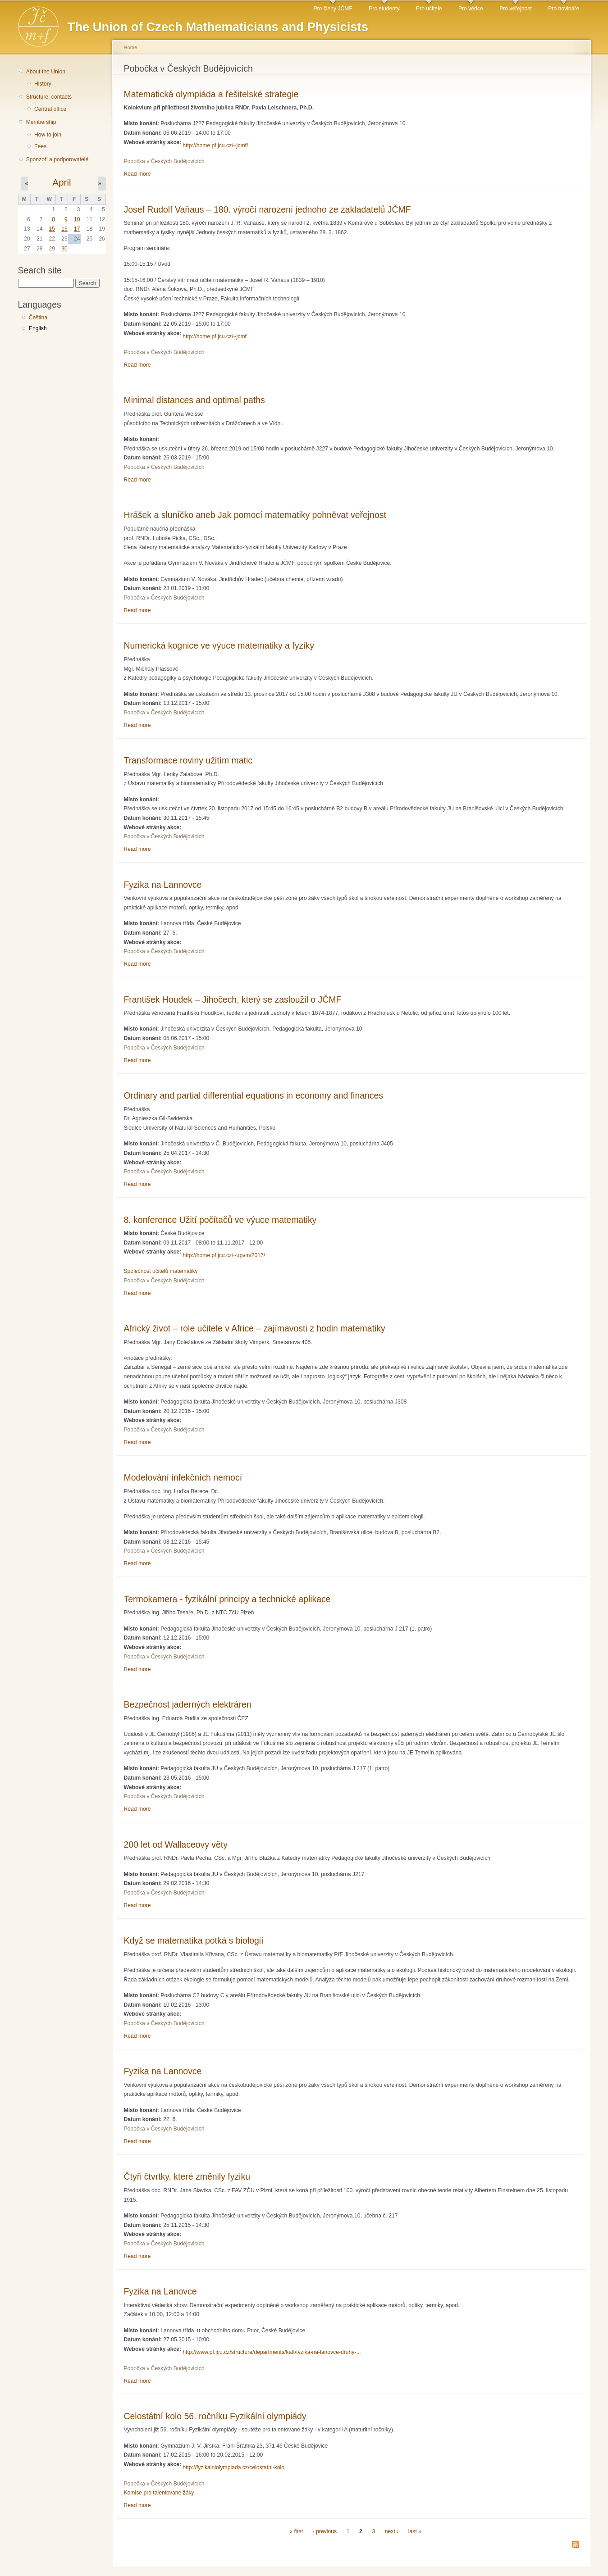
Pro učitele (429, 8)
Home (130, 47)
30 (64, 248)
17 (77, 229)
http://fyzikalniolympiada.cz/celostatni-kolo (233, 2467)
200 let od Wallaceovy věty (176, 1844)
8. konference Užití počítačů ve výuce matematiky (220, 1220)
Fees (40, 146)
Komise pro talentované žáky (159, 2493)
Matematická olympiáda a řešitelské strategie (211, 94)
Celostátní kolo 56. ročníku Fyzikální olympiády (215, 2416)
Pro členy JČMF (332, 8)
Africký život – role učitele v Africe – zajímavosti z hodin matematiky (254, 1328)
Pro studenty (384, 8)
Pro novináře (563, 8)
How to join (47, 135)
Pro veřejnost (515, 8)
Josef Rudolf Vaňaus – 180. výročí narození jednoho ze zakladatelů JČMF (267, 209)
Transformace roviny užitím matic (188, 760)
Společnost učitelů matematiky (161, 1271)
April (61, 182)
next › (391, 2531)
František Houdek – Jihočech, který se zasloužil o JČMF (233, 999)
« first (296, 2531)
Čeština (38, 317)
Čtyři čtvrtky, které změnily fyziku (187, 2176)
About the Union (45, 71)
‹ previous (325, 2531)
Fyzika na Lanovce (160, 2291)
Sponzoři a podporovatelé (57, 159)
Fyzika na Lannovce (163, 885)
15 (52, 229)
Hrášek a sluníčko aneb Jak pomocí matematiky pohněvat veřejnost (255, 515)
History (42, 84)
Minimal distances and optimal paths (194, 400)
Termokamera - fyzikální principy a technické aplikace (227, 1599)
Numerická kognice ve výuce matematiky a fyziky (219, 645)
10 (77, 219)
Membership (41, 122)
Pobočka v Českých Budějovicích (164, 161)
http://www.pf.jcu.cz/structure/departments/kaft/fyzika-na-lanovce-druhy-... (272, 2352)
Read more (137, 174)
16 (64, 229)
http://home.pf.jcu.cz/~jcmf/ (215, 145)
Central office (50, 109)
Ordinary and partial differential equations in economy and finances (254, 1095)
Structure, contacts (49, 97)
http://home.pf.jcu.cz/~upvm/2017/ (224, 1255)
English (38, 328)
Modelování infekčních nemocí (183, 1477)
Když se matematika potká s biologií (194, 1940)
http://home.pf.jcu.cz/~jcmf (215, 336)
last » (414, 2531)
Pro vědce (470, 8)
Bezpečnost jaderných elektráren (187, 1704)
